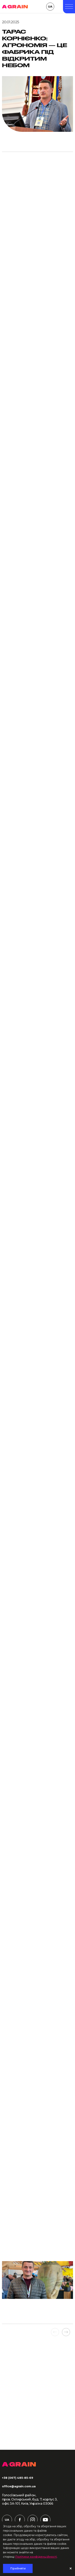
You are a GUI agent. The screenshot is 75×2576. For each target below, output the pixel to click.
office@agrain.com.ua (19, 2486)
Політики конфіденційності (36, 2557)
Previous (55, 2332)
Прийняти (18, 2568)
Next (66, 2332)
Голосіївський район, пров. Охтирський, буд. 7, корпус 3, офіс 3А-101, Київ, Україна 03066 (29, 2499)
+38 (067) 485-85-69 (17, 2478)
